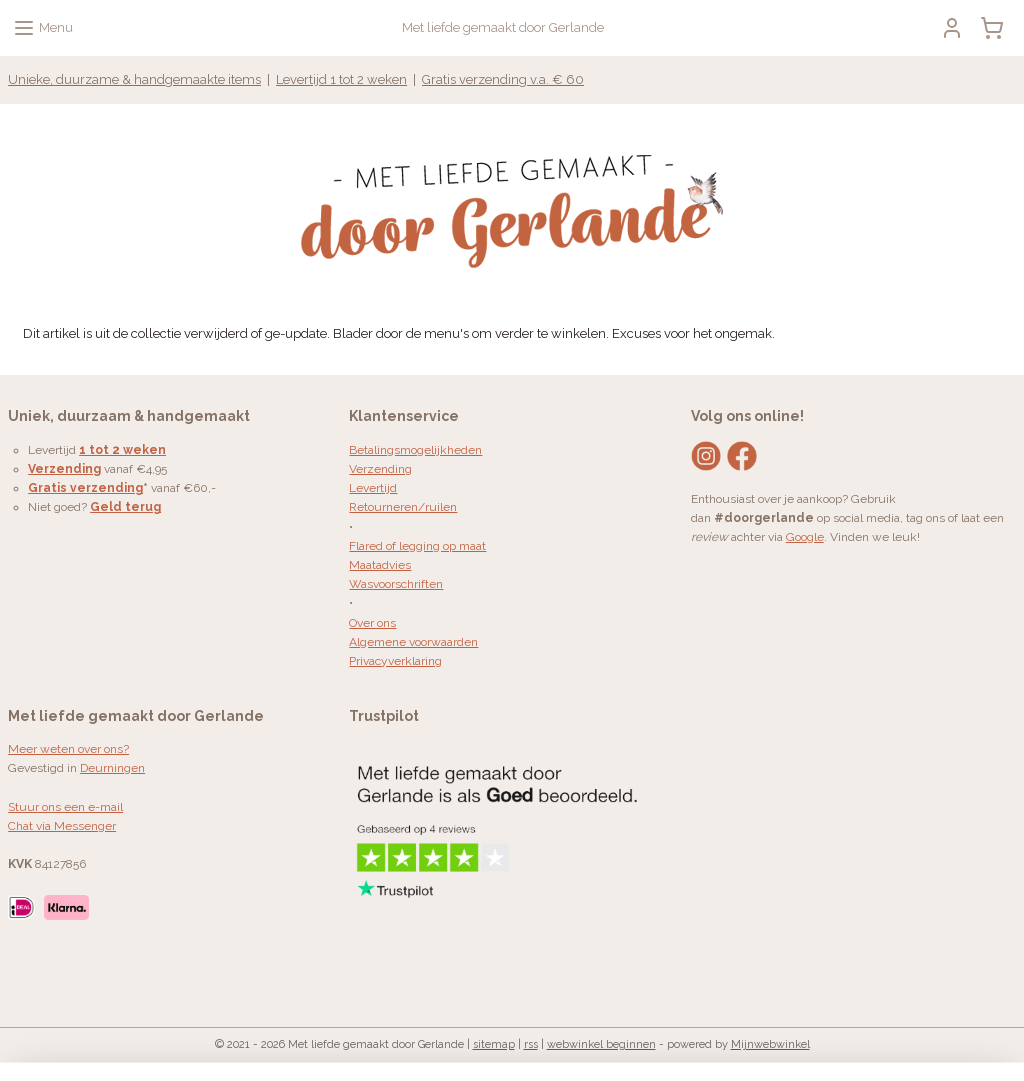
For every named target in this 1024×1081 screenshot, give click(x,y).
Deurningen (112, 768)
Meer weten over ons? (68, 749)
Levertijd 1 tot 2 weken (341, 79)
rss (531, 1044)
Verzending (380, 469)
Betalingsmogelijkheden (415, 450)
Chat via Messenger (62, 826)
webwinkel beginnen (601, 1044)
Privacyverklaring (395, 661)
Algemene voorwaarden (413, 642)
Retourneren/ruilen (403, 507)
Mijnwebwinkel (770, 1044)
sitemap (494, 1044)
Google (805, 537)
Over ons (372, 623)
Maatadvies (380, 565)
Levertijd (373, 488)
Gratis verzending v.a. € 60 (503, 79)
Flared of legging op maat (417, 546)
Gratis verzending (85, 488)
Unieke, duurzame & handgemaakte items (134, 79)
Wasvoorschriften (396, 584)
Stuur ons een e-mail (65, 807)
